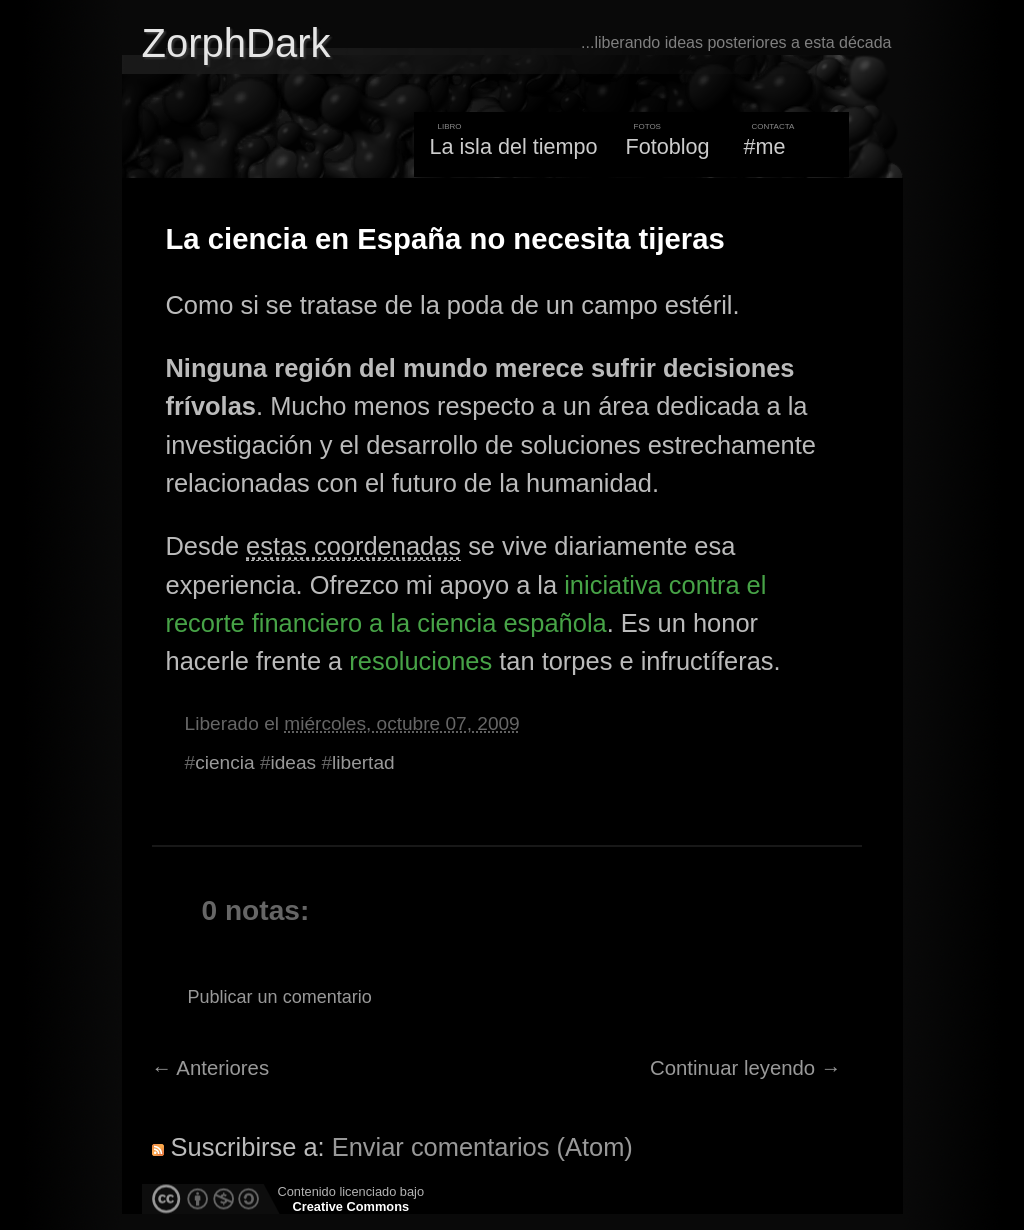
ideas (294, 762)
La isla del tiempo (513, 146)
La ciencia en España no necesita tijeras (445, 239)
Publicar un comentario (280, 997)
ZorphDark (236, 43)
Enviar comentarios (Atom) (482, 1147)
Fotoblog (668, 146)
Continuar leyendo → (745, 1068)
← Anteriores (211, 1068)
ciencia (224, 762)
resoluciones (420, 661)
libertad (363, 762)
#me (765, 146)
